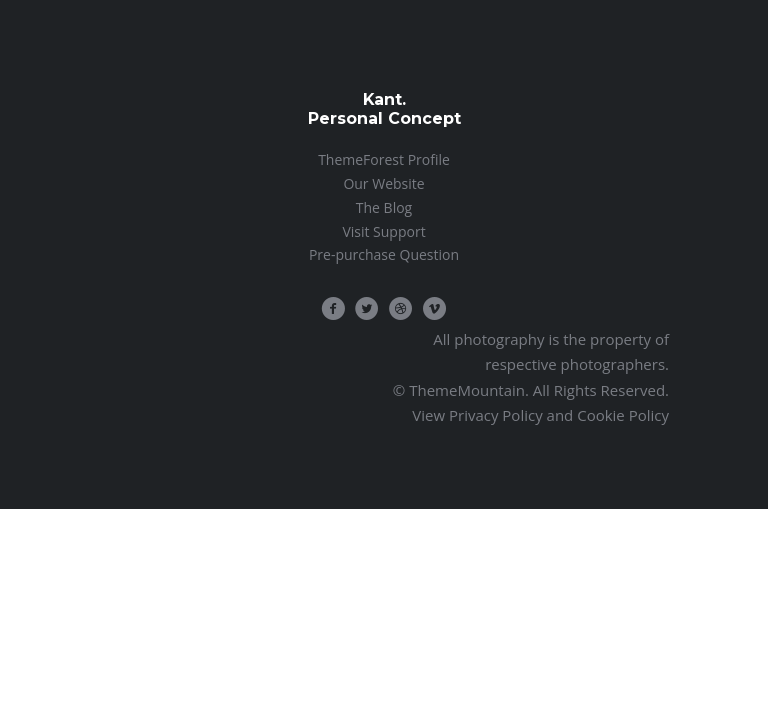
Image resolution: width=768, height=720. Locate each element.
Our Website (383, 183)
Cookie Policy (623, 415)
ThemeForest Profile (384, 159)
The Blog (384, 207)
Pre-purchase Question (384, 254)
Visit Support (383, 231)
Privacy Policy (496, 415)
